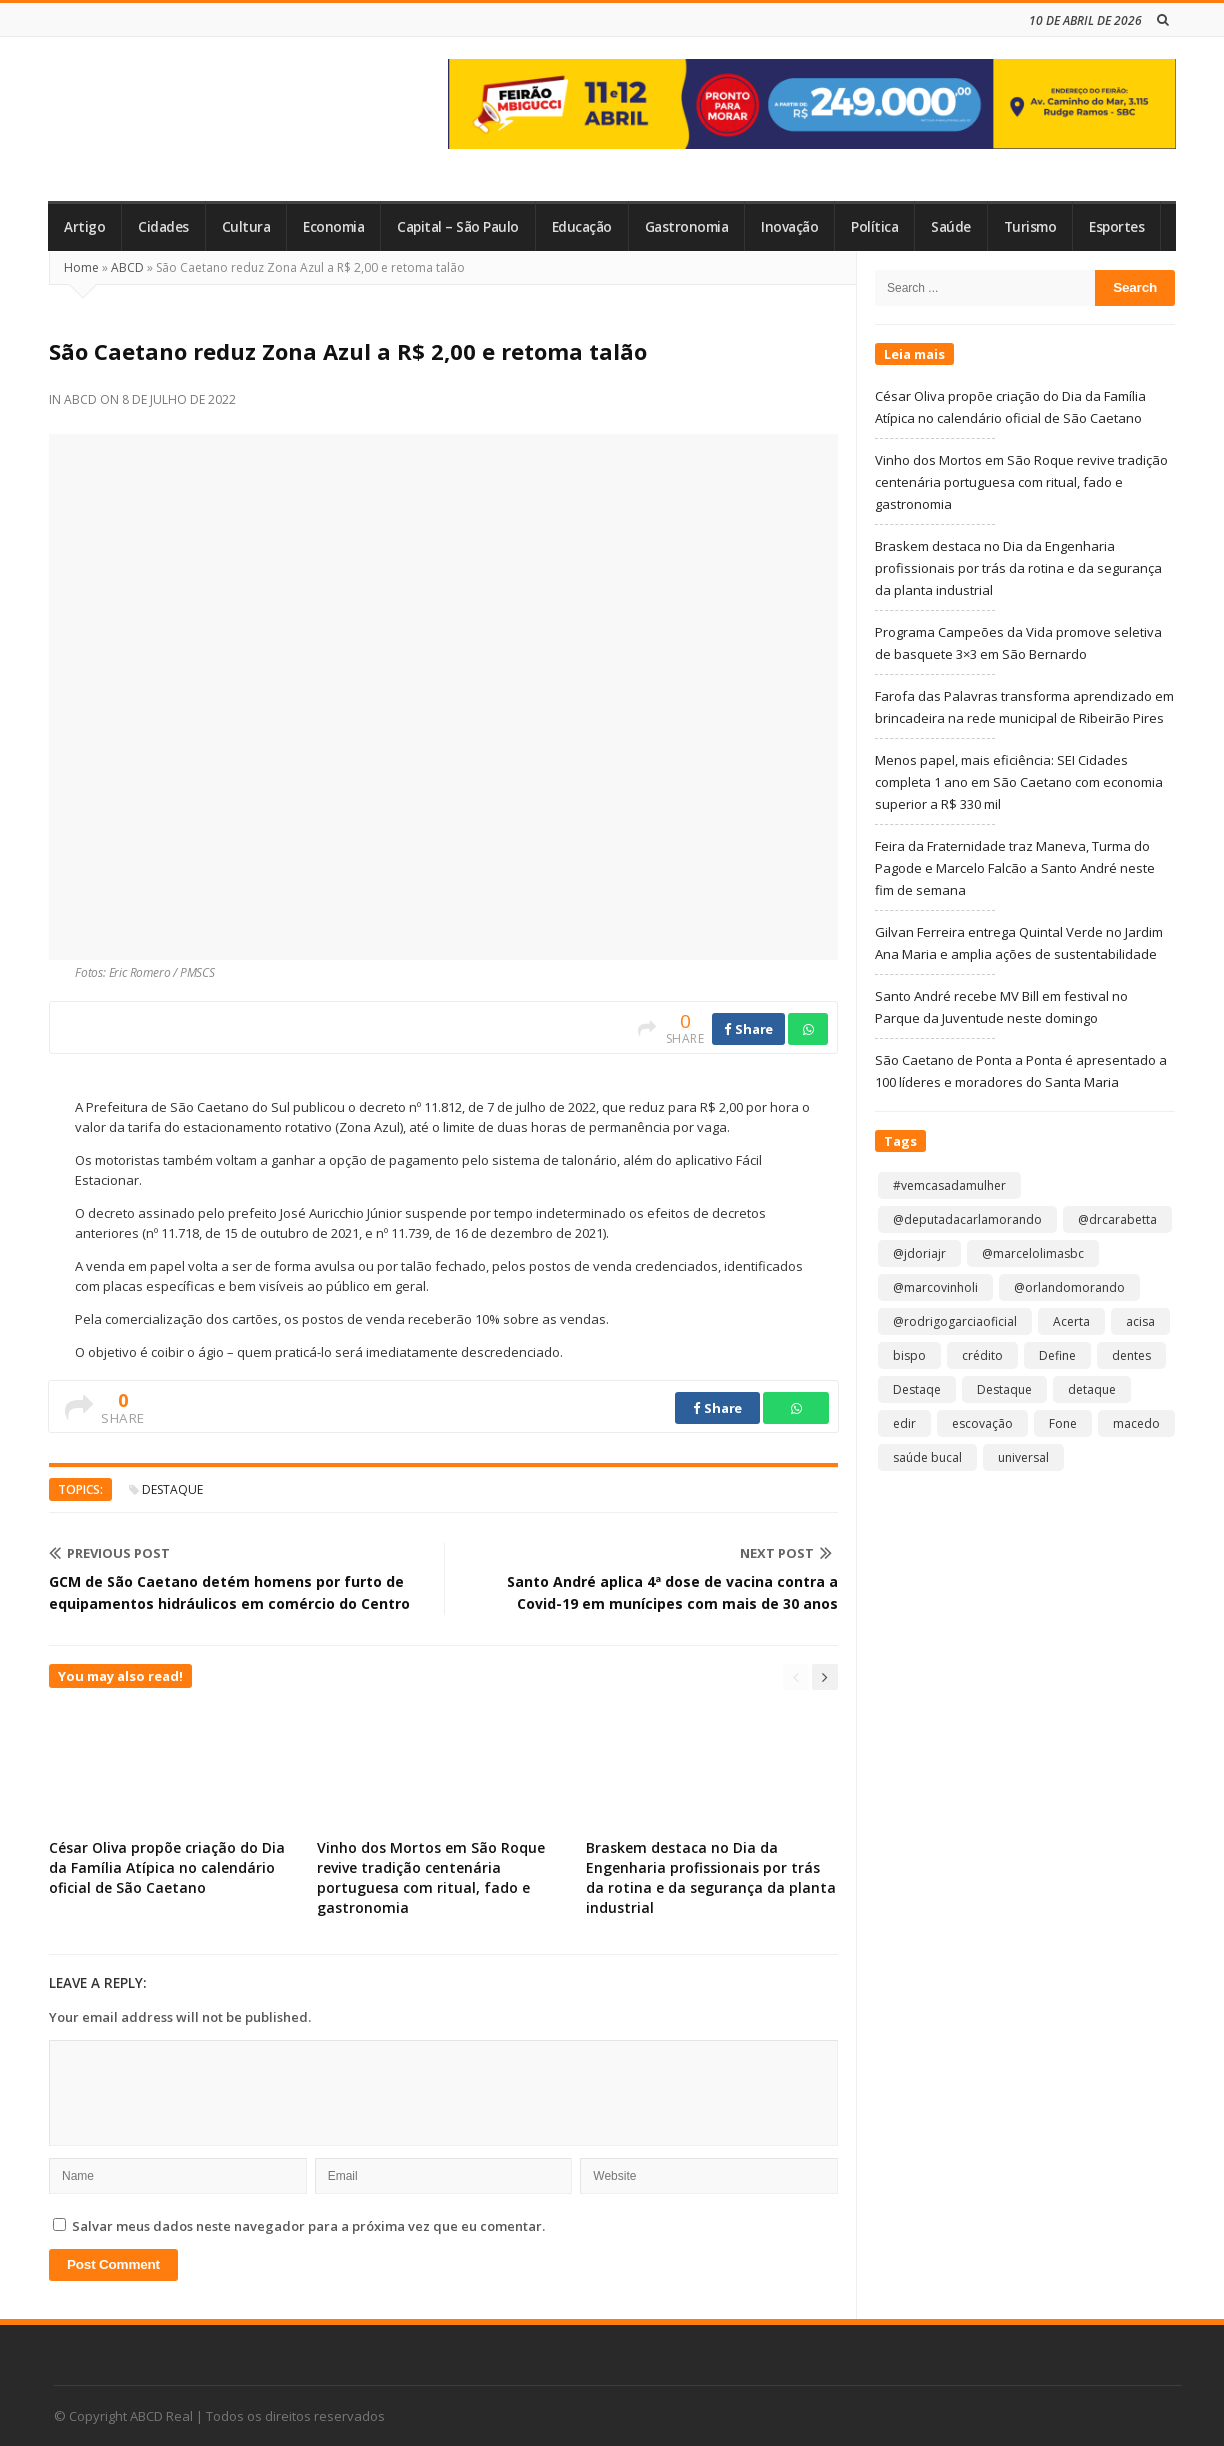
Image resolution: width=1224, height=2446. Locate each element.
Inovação (789, 227)
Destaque (172, 1489)
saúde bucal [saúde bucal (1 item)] (927, 1457)
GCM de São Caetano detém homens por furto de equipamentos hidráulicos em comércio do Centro (229, 1592)
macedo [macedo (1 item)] (1136, 1423)
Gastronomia (687, 227)
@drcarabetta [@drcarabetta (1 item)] (1117, 1219)
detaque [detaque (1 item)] (1092, 1389)
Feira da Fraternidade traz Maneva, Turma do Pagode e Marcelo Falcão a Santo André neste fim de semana (1015, 868)
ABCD (127, 267)
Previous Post (109, 1553)
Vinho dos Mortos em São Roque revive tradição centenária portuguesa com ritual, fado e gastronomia (431, 1877)
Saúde (951, 227)
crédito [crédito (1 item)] (982, 1355)
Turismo (1030, 227)
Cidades (163, 227)
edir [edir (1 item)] (904, 1423)
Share (748, 1029)
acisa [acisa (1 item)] (1140, 1321)
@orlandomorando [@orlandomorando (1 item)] (1069, 1287)
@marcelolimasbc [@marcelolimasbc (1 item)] (1033, 1253)
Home (81, 267)
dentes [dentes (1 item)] (1131, 1355)
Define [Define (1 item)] (1057, 1355)
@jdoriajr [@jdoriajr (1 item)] (919, 1253)
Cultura (246, 227)
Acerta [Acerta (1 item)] (1071, 1321)
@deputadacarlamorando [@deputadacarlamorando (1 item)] (967, 1219)
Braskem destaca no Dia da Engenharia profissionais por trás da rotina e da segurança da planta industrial (711, 1877)
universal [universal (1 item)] (1023, 1457)
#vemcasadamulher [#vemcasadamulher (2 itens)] (949, 1185)
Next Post (786, 1553)
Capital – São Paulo (458, 227)
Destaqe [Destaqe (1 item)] (917, 1389)
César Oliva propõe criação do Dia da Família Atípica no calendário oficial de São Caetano (167, 1867)
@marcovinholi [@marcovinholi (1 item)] (935, 1287)
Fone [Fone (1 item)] (1063, 1423)
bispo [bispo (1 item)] (909, 1355)
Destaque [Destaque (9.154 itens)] (1004, 1389)
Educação (582, 227)
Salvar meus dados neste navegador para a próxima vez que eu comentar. (308, 2226)
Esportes (1116, 227)
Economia (333, 227)
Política (874, 227)
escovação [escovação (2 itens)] (982, 1423)
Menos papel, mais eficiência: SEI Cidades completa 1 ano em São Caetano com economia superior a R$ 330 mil (1019, 782)
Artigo (84, 227)
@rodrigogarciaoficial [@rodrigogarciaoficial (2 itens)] (955, 1321)
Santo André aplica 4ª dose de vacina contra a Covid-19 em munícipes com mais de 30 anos (672, 1592)
